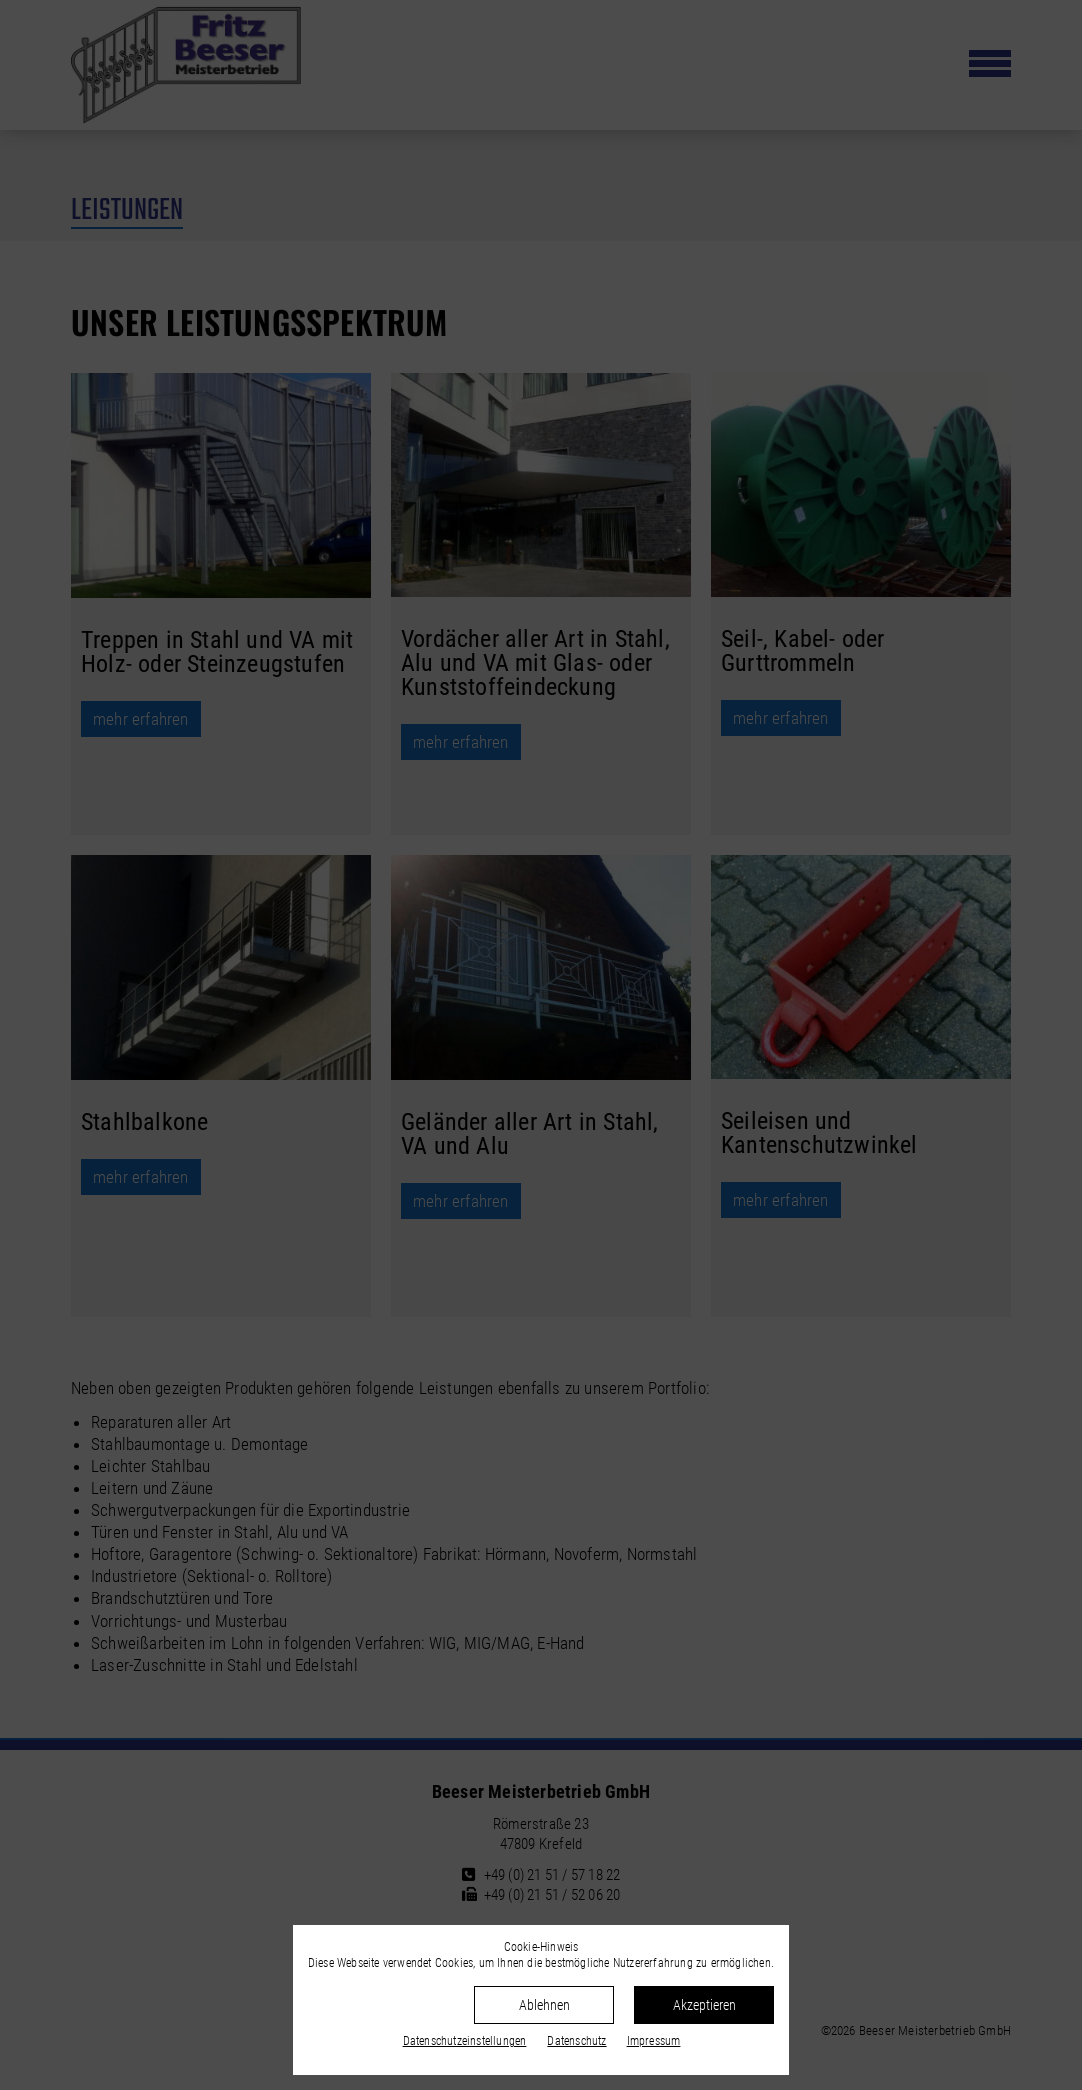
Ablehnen (544, 2005)
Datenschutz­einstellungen (465, 2041)
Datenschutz (576, 2041)
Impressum (654, 2041)
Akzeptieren (704, 2005)
